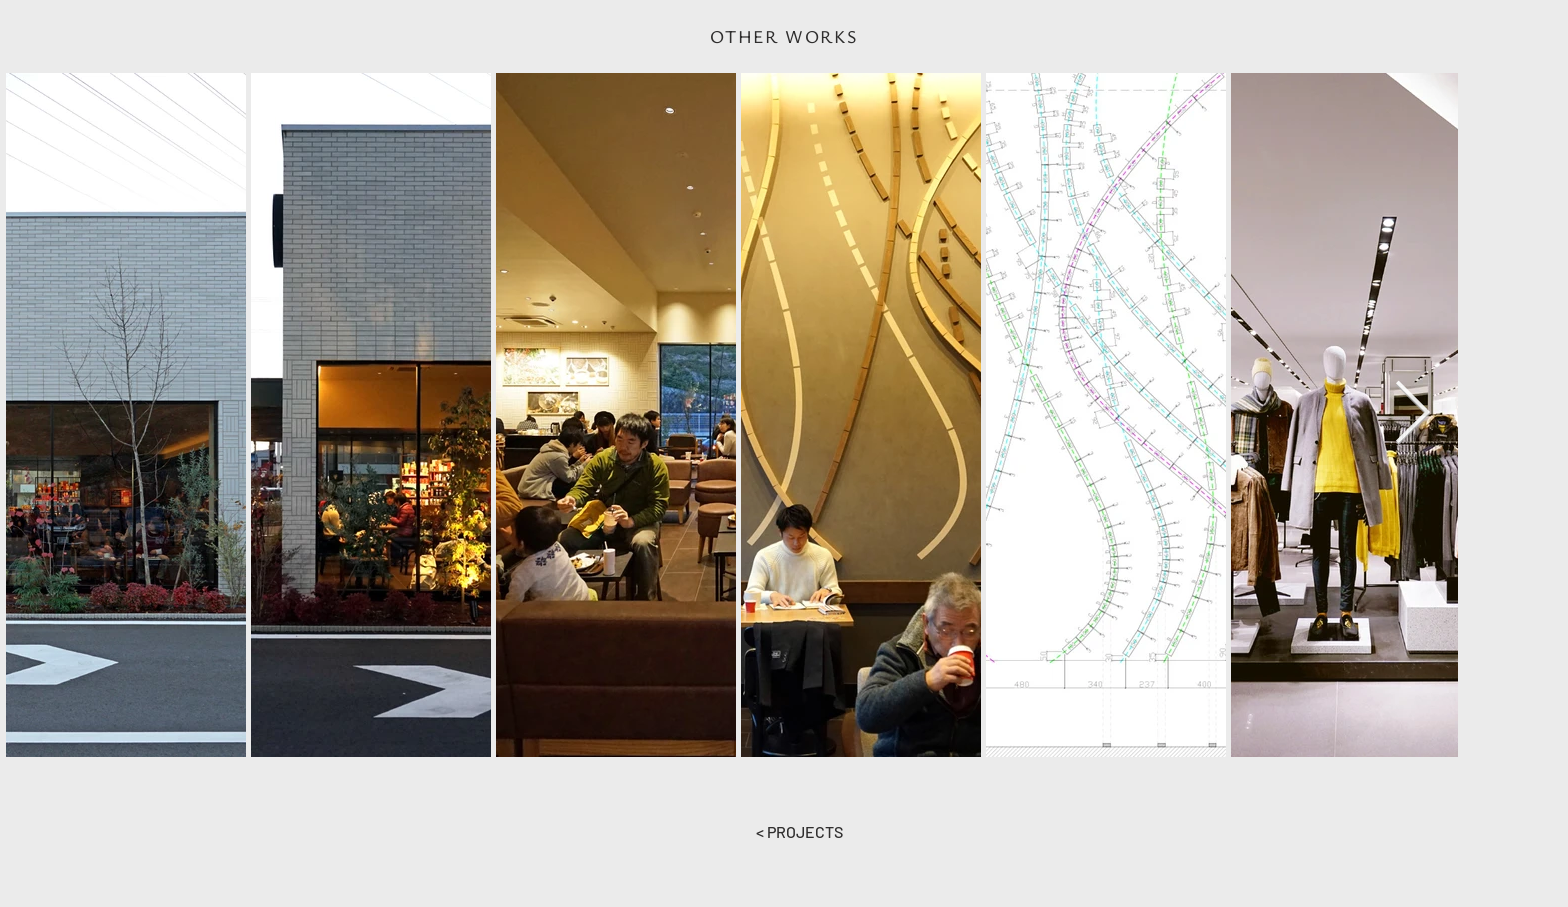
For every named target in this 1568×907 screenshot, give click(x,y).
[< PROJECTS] (799, 832)
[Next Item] (1412, 414)
